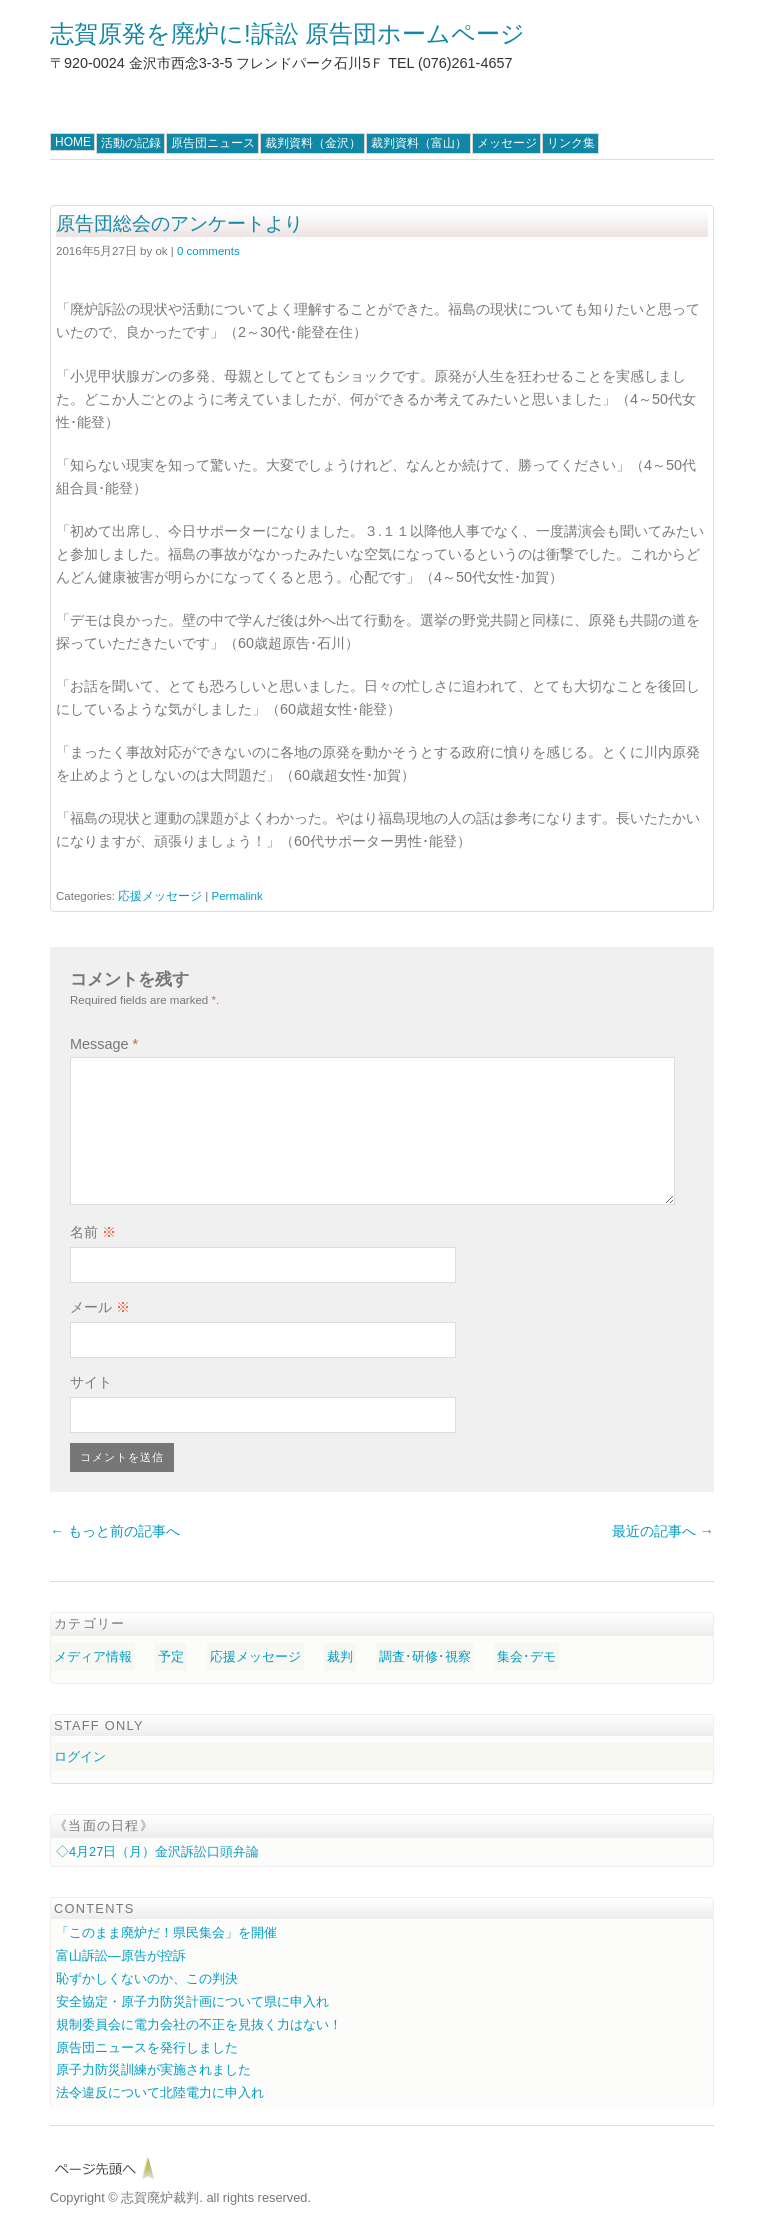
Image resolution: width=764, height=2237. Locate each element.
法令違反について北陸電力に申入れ (160, 2092)
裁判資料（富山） (419, 143)
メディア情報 (93, 1656)
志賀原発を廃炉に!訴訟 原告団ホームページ (287, 33)
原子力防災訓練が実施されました (153, 2069)
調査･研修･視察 (425, 1656)
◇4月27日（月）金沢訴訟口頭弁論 (157, 1851)
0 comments (208, 251)
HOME (73, 142)
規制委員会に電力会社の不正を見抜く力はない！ (199, 2024)
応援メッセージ (160, 896)
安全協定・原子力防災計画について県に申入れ (192, 2001)
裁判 (340, 1656)
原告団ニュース (213, 143)
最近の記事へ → (663, 1531)
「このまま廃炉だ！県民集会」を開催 (166, 1932)
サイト (91, 1382)
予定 (171, 1656)
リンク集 (571, 143)
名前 (93, 1232)
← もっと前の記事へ (115, 1531)
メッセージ (507, 143)
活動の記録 (131, 143)
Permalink (236, 896)
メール (100, 1307)
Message (104, 1044)
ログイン (80, 1756)
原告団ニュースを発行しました (147, 2047)
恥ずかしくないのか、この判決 (147, 1978)
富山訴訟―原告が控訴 (121, 1955)
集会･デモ (526, 1656)
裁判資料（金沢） (313, 143)
